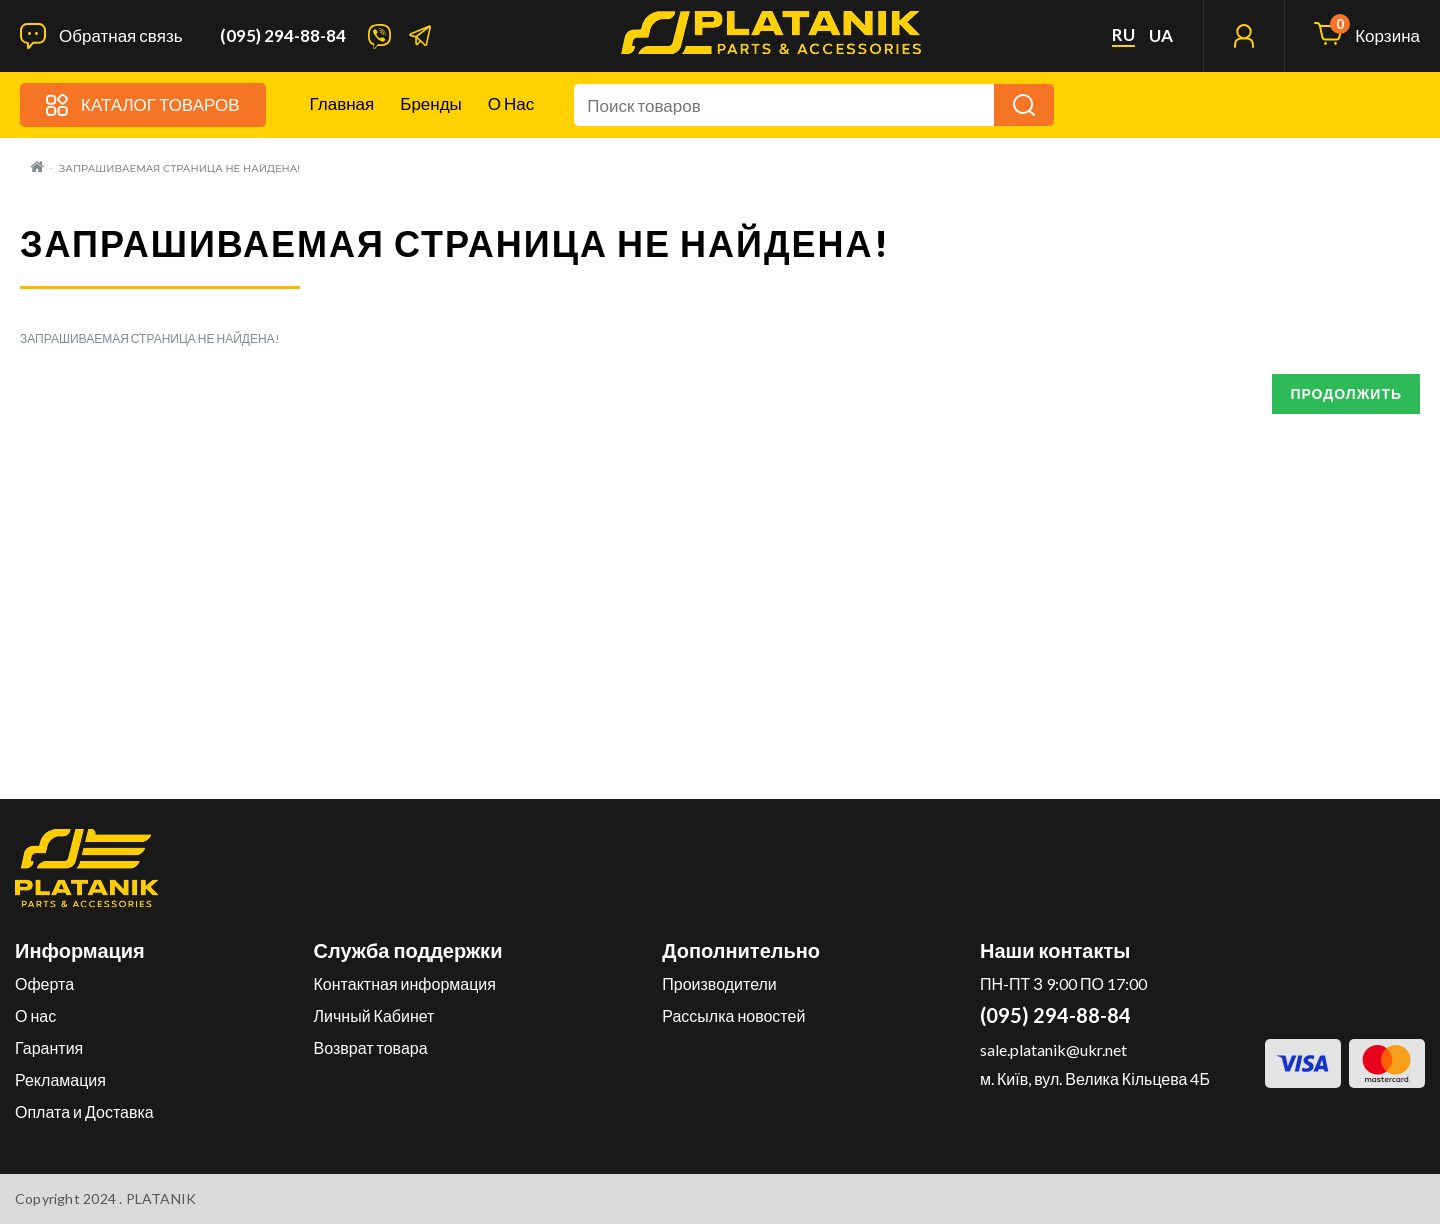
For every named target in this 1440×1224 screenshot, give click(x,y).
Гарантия (49, 1047)
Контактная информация (405, 983)
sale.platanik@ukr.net (1053, 1049)
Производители (719, 983)
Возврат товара (371, 1047)
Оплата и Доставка (84, 1111)
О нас (511, 103)
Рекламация (60, 1079)
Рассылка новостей (733, 1015)
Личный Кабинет (374, 1015)
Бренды (431, 103)
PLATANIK (161, 1198)
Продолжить (1346, 393)
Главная (342, 103)
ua (1161, 36)
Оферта (44, 983)
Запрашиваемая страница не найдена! (179, 168)
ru (1123, 35)
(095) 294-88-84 (283, 36)
